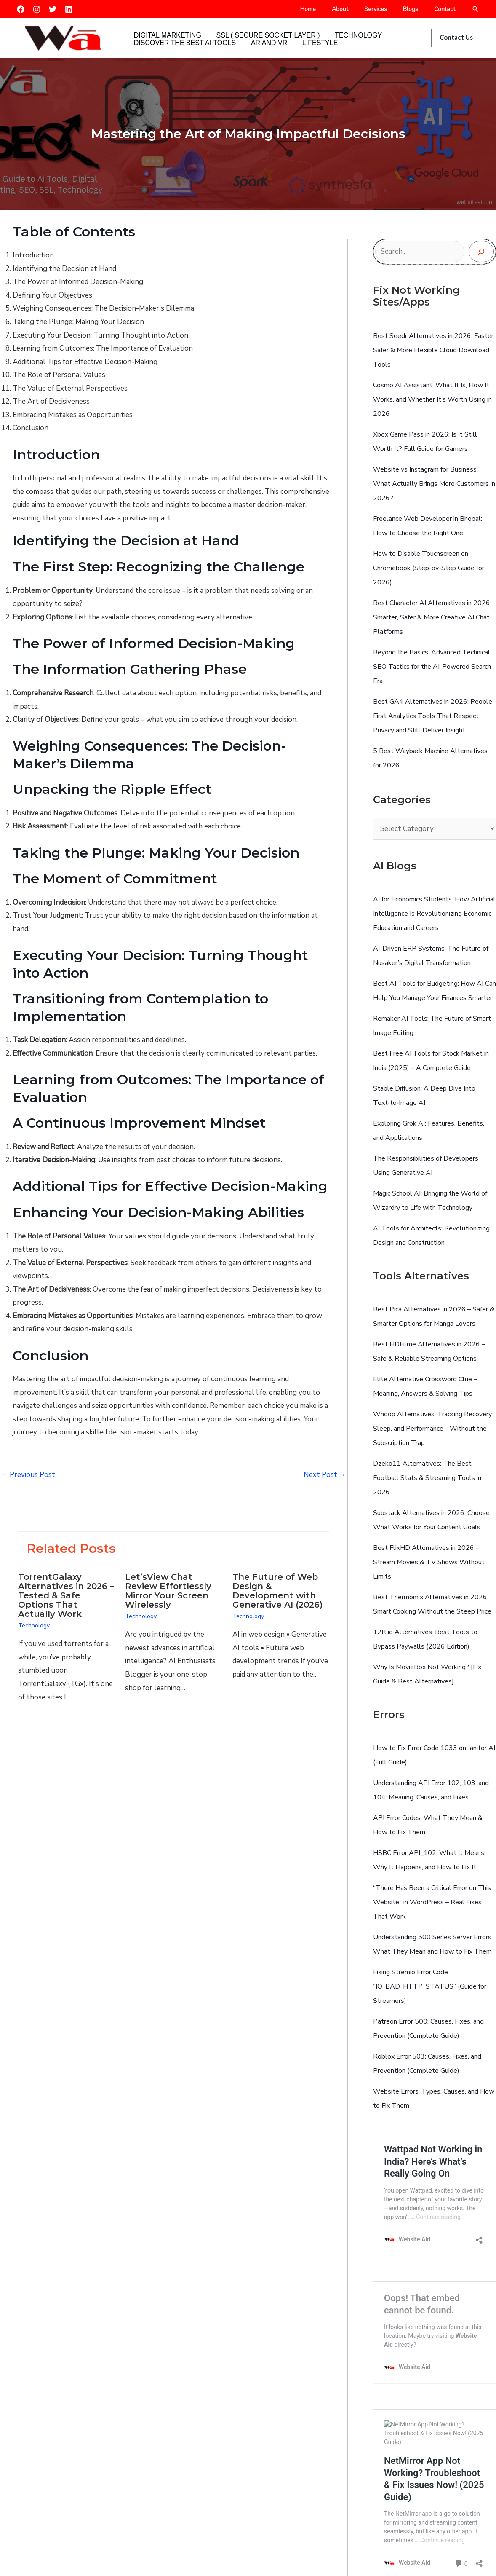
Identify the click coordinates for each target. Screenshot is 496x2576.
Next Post (325, 1475)
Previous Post (28, 1475)
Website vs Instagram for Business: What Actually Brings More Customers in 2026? (434, 484)
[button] (475, 9)
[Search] (481, 252)
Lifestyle (297, 44)
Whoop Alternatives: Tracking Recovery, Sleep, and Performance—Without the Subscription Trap (433, 1428)
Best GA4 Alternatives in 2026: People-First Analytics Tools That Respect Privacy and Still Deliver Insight (434, 716)
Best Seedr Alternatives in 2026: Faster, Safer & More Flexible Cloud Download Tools (434, 350)
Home (327, 9)
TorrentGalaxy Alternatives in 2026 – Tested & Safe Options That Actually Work (66, 1595)
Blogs (416, 9)
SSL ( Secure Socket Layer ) (254, 31)
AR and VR (255, 44)
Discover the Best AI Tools (180, 44)
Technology (335, 31)
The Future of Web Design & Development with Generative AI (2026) (277, 1591)
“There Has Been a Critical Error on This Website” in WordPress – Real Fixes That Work (432, 1902)
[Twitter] (52, 9)
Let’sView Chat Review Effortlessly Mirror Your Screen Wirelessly (168, 1591)
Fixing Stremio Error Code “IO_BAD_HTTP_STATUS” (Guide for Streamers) (429, 1986)
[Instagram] (36, 9)
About (355, 9)
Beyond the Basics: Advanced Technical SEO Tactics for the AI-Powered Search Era (432, 667)
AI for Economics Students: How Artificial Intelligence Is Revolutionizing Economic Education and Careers (434, 914)
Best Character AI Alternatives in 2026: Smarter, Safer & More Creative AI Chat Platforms (432, 617)
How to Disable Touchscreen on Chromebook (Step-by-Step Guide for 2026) (428, 568)
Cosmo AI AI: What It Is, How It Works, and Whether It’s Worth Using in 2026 (432, 399)
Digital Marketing (163, 31)
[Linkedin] (68, 9)
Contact (446, 9)
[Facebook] (20, 9)
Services (386, 9)
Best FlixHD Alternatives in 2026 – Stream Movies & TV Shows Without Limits (429, 1562)
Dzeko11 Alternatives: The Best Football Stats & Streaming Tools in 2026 (427, 1478)
